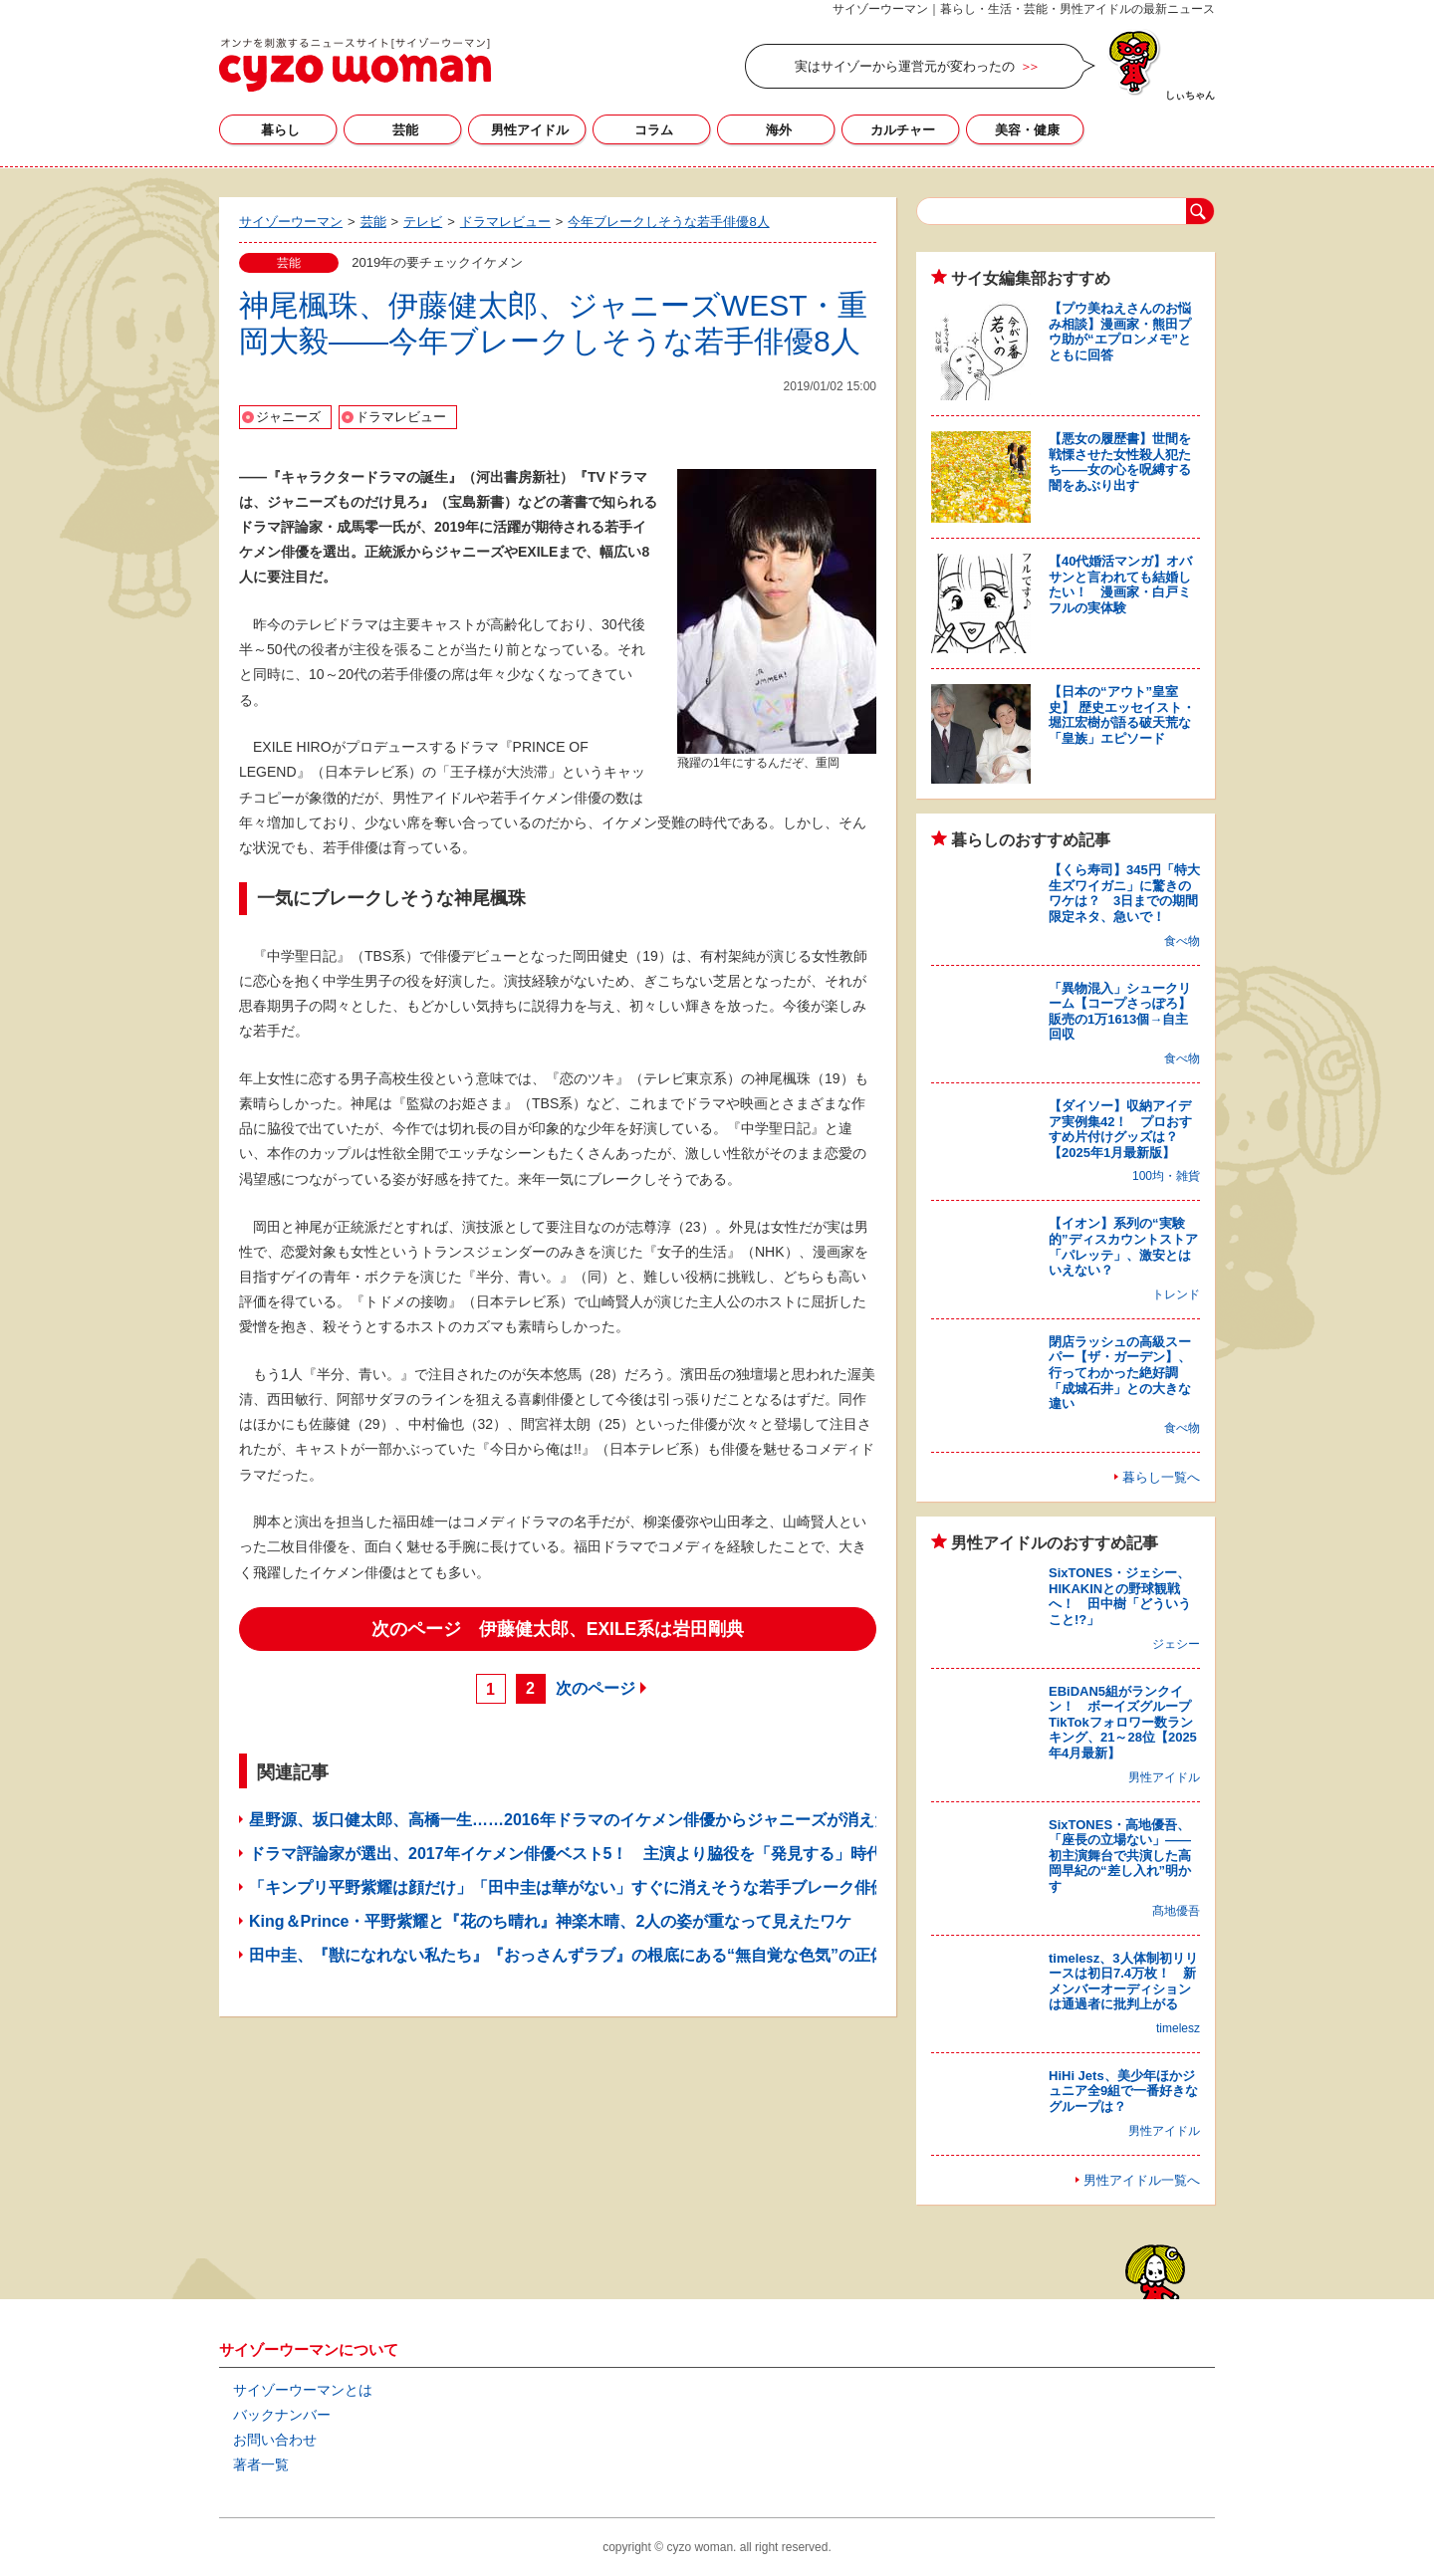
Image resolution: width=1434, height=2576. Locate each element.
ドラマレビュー (401, 416)
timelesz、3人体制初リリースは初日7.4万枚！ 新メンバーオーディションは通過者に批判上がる (1123, 1981)
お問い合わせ (275, 2440)
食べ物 (1182, 941)
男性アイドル (530, 129)
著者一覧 (261, 2464)
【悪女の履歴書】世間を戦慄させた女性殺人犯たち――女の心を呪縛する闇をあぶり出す (1120, 462)
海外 (779, 129)
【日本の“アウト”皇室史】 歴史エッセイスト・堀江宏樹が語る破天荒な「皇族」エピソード (1122, 715)
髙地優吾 (1176, 1911)
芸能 (405, 129)
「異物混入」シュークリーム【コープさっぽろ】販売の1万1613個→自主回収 (1120, 1012)
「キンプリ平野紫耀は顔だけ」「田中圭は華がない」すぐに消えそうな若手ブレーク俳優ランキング (607, 1887)
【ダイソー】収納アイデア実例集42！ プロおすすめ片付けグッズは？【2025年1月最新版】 (1120, 1129)
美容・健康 (1027, 129)
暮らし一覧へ (1161, 1477)
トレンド (1176, 1294)
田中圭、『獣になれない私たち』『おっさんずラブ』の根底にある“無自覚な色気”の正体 (567, 1955)
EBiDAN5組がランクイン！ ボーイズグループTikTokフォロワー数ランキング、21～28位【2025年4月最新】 (1123, 1722)
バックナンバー (282, 2415)
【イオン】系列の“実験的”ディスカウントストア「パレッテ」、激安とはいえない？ (1123, 1247)
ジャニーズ (288, 416)
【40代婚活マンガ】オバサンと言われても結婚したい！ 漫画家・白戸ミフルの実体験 (1120, 584)
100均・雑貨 (1166, 1176)
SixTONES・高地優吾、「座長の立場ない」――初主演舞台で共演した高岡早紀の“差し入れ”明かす (1120, 1855)
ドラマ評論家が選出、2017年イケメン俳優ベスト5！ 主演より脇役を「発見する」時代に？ (582, 1853)
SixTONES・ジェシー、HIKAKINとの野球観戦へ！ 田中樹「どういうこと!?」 (1120, 1596)
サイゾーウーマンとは (302, 2390)
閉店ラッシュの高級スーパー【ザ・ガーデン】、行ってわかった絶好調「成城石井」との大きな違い (1120, 1372)
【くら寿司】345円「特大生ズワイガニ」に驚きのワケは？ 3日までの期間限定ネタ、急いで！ (1124, 893)
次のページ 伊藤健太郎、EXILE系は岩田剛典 (558, 1629)
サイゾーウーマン (355, 65)
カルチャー (902, 129)
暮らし (280, 129)
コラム (653, 129)
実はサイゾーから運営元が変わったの (905, 66)
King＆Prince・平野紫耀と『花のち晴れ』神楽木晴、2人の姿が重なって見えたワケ (550, 1921)
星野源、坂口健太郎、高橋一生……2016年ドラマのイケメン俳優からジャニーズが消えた (569, 1819)
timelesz (1178, 2028)
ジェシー (1176, 1644)
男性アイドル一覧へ (1141, 2180)
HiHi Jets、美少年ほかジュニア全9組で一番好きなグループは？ (1123, 2091)
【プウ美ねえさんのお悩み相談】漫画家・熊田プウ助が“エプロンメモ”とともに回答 (1120, 331)
